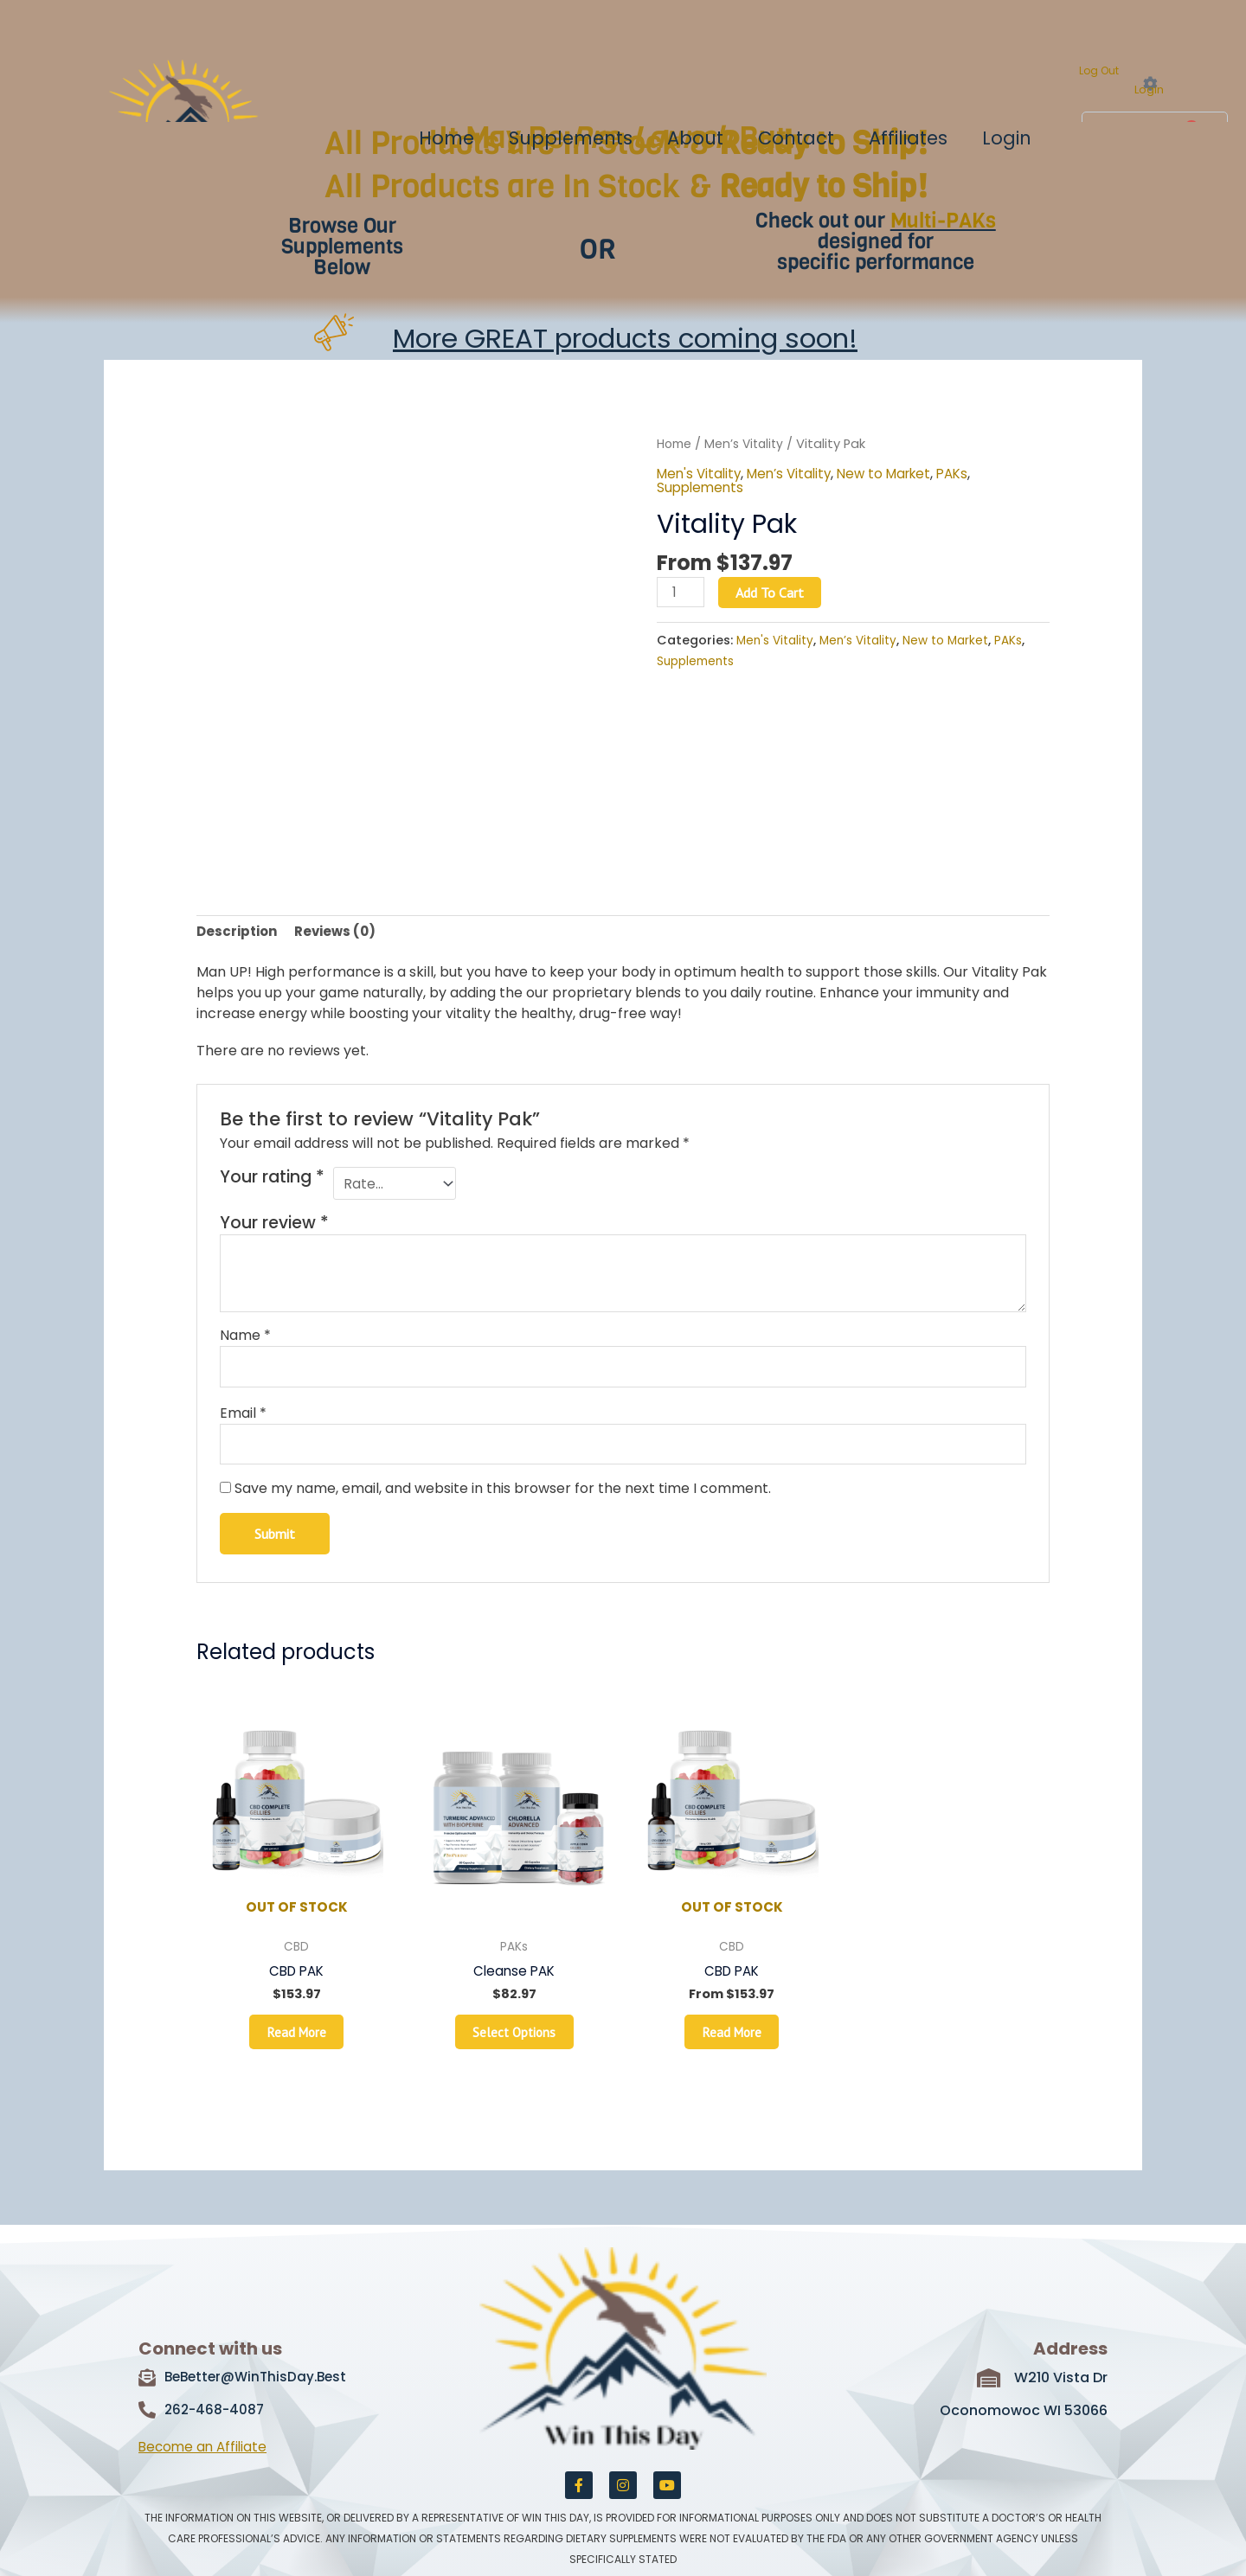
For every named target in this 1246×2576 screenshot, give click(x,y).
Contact (796, 138)
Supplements (571, 138)
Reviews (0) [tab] (342, 932)
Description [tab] (239, 932)
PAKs (971, 474)
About (695, 138)
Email (243, 1420)
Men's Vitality (701, 474)
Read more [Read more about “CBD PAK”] (297, 2049)
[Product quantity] (682, 592)
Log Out (1099, 70)
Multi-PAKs (943, 220)
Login (1149, 89)
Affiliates (908, 138)
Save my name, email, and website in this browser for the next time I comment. (502, 1498)
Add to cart (773, 592)
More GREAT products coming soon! (625, 338)
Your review (274, 1228)
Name (245, 1340)
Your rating (272, 1180)
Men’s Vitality (749, 443)
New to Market (898, 474)
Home (446, 138)
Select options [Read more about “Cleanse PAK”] (514, 2049)
